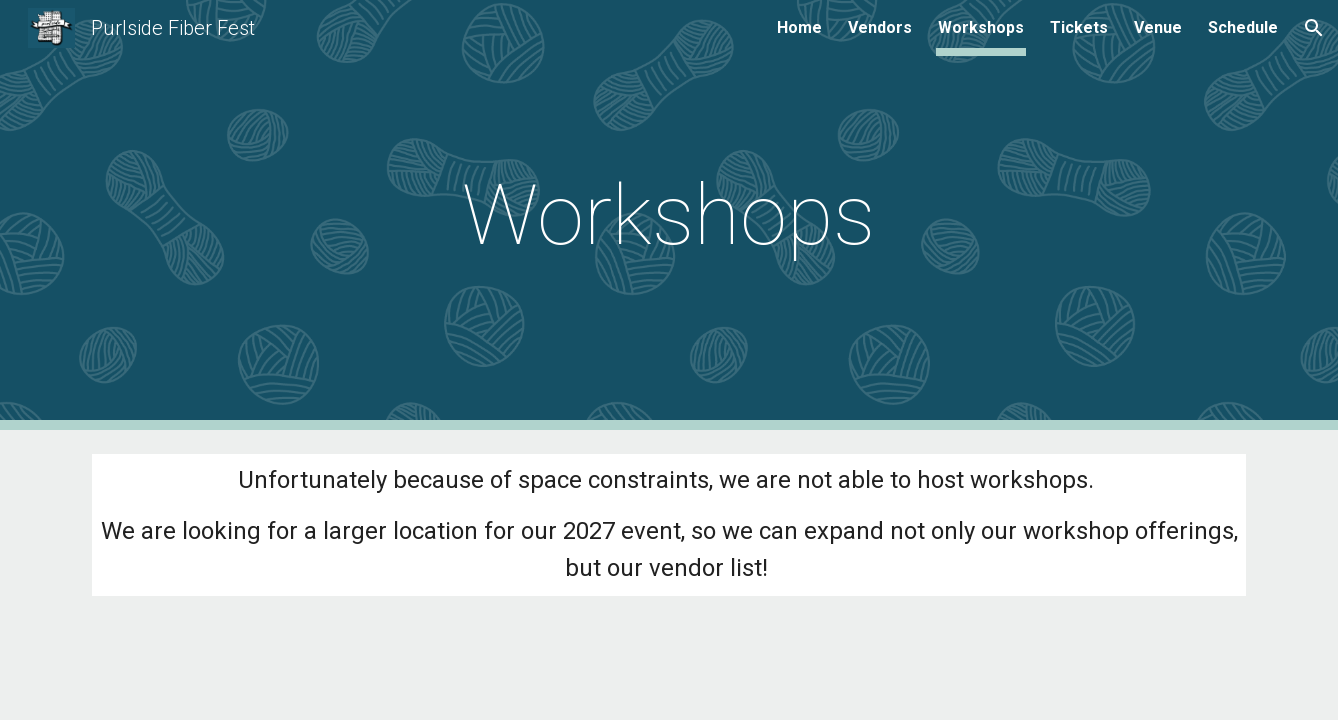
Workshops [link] (981, 27)
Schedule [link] (1243, 27)
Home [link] (799, 27)
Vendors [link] (880, 27)
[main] (669, 215)
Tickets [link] (1079, 27)
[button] (1314, 28)
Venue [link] (1158, 27)
